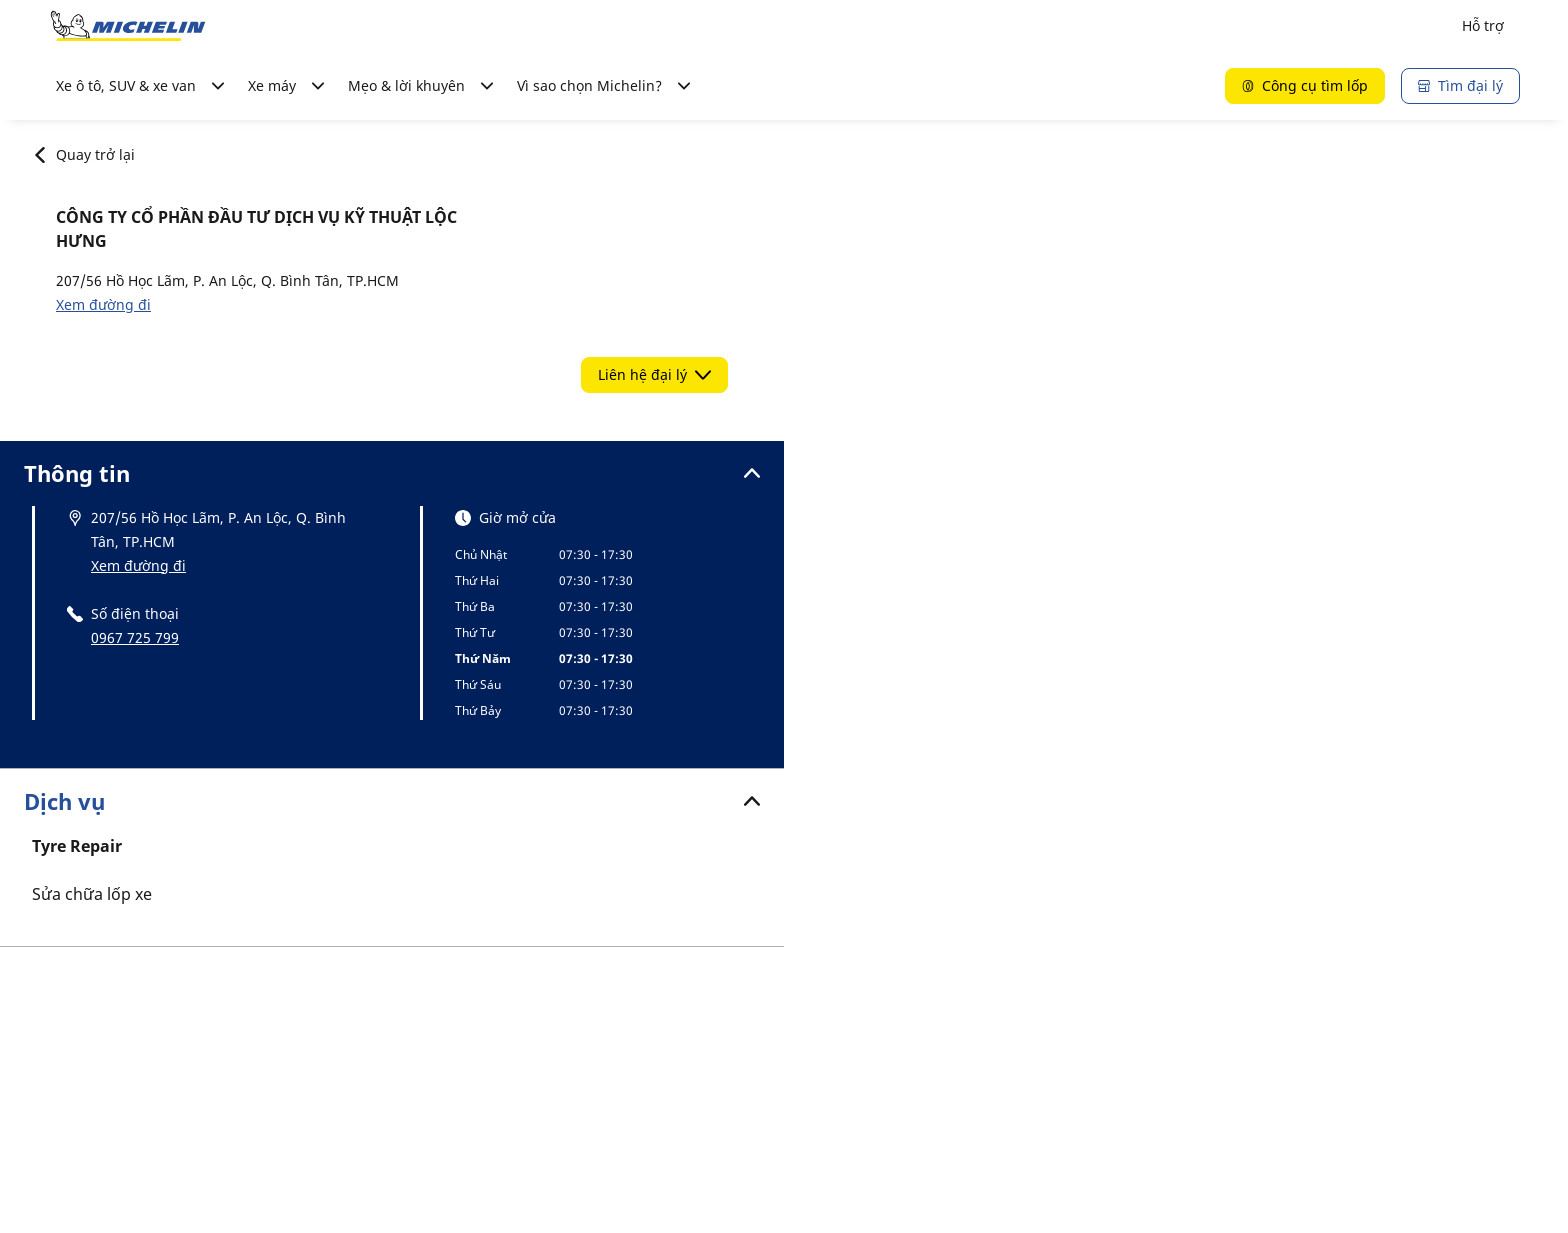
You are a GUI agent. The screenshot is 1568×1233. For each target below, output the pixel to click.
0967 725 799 (135, 637)
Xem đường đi (103, 304)
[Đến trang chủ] (128, 26)
